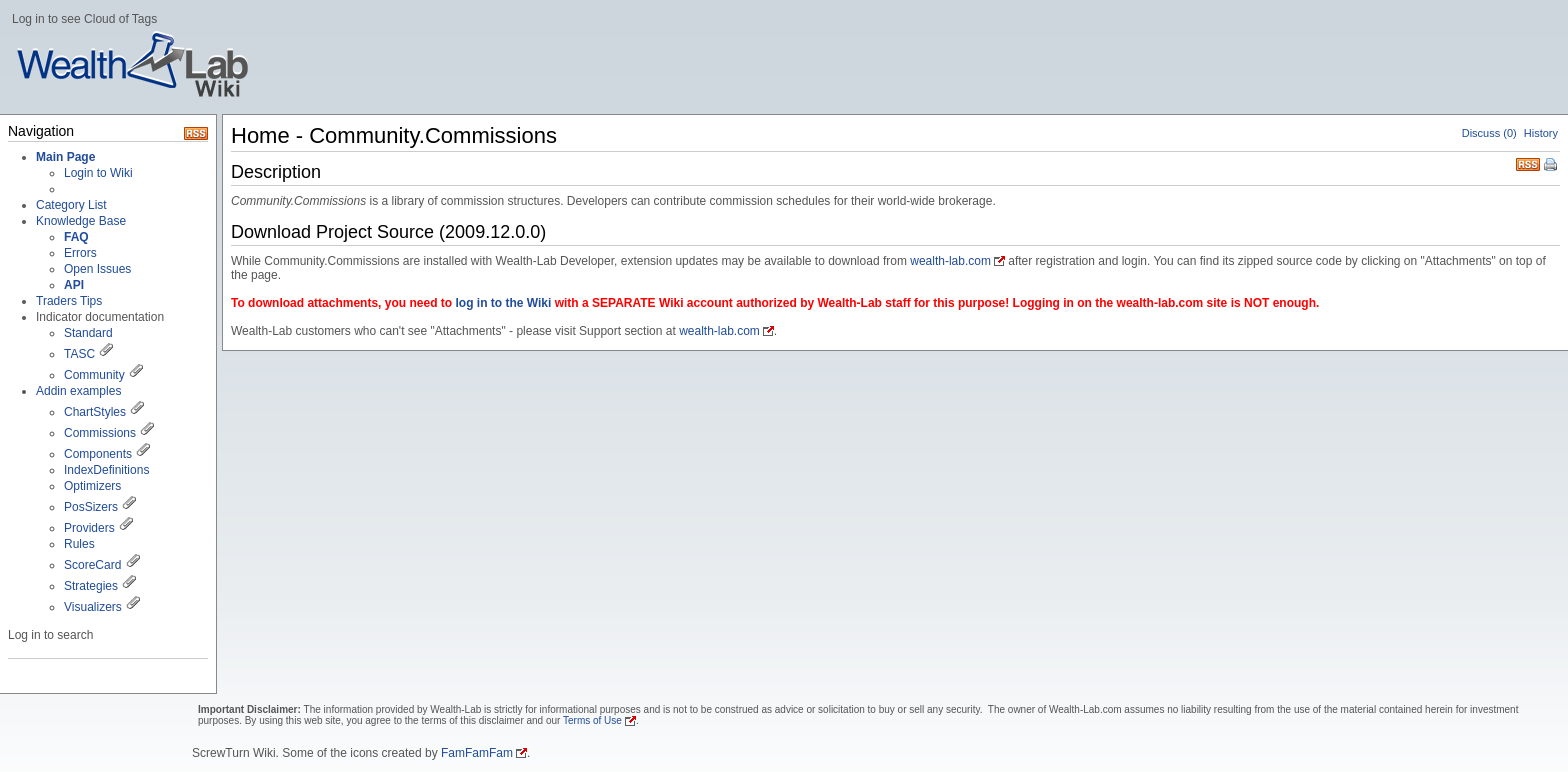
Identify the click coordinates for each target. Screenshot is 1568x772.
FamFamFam (477, 753)
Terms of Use (592, 720)
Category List (71, 205)
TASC (79, 354)
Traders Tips (69, 301)
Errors (80, 253)
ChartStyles (95, 412)
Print (1552, 166)
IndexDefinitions (106, 470)
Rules (79, 544)
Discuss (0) (1489, 133)
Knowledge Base (81, 221)
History (1541, 133)
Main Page (65, 157)
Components (98, 454)
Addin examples (78, 391)
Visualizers (93, 607)
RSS (1528, 162)
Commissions (100, 433)
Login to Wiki (98, 173)
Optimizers (92, 486)
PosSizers (91, 507)
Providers (89, 528)
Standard (88, 333)
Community (94, 375)
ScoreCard (92, 565)
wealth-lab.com (950, 261)
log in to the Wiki (503, 303)
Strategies (91, 586)
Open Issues (97, 269)
